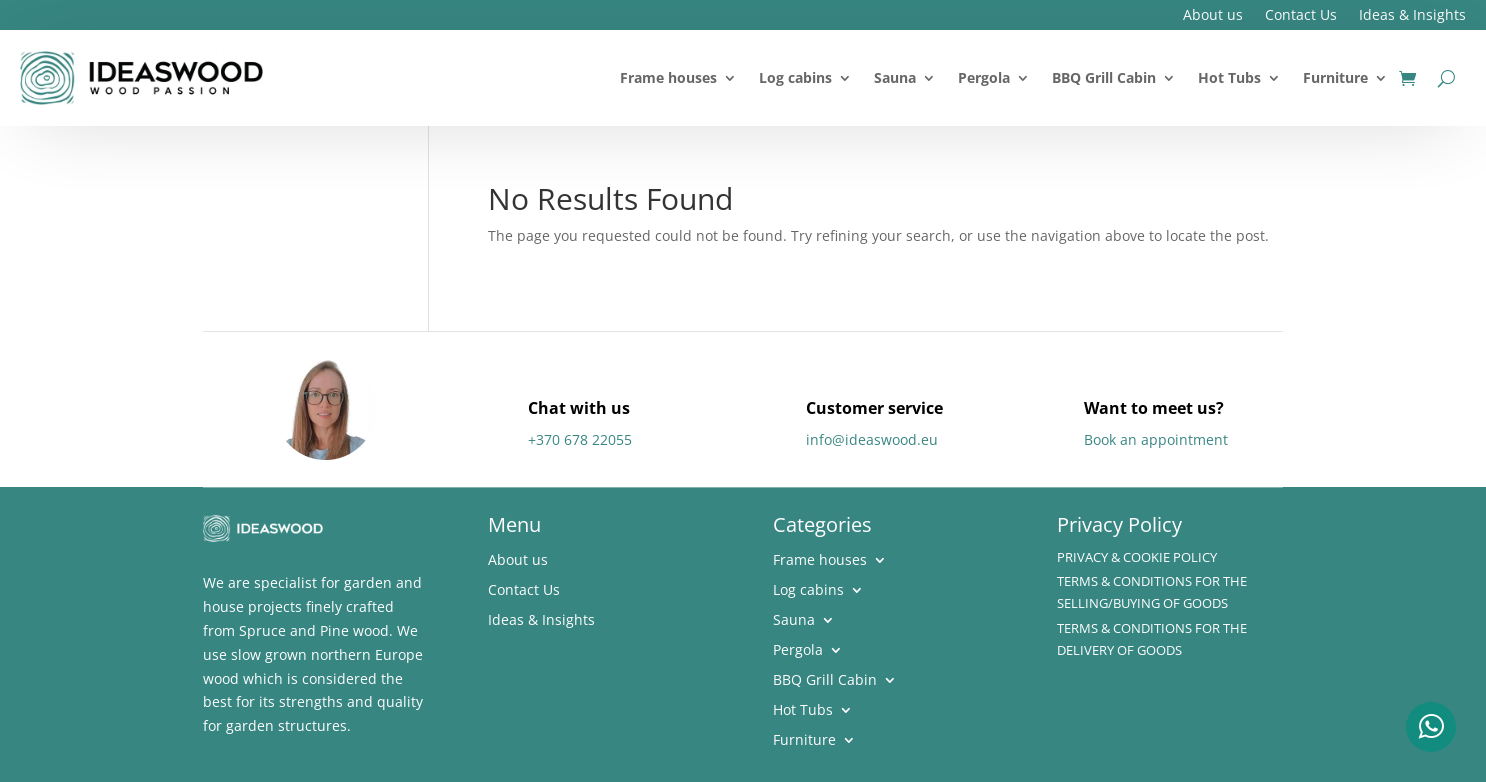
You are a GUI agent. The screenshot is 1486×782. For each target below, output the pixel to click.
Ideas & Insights (1412, 16)
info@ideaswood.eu (872, 439)
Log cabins (795, 77)
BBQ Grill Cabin (1104, 77)
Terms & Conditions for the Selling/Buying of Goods (1152, 592)
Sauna (895, 77)
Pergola (984, 77)
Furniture (1335, 77)
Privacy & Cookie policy (1137, 557)
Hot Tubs (1229, 77)
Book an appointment (1156, 439)
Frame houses (668, 77)
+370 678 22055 (580, 439)
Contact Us (1301, 16)
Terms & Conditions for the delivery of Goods (1152, 639)
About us (1213, 16)
